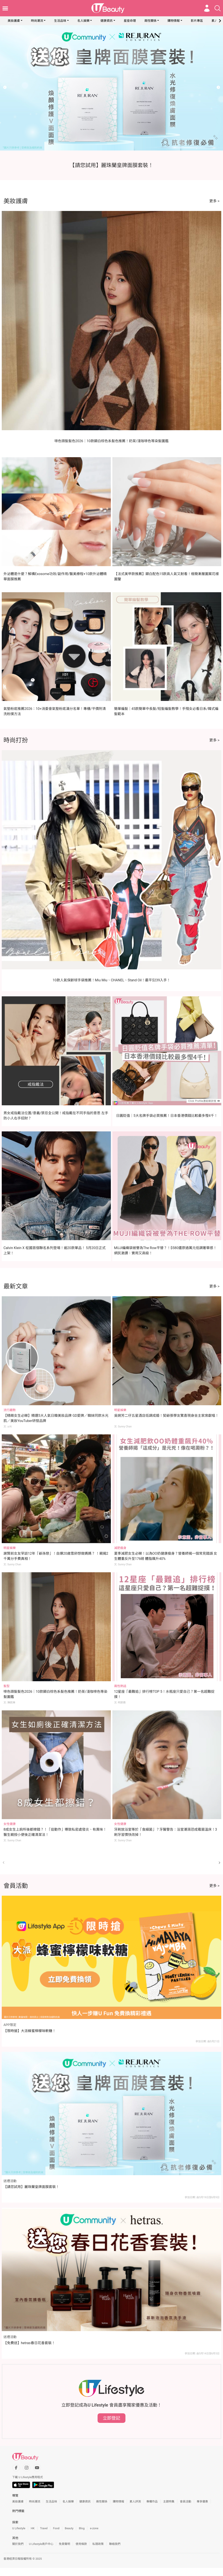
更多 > (214, 201)
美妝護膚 (14, 20)
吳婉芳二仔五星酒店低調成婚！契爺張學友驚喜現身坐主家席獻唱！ (166, 1415)
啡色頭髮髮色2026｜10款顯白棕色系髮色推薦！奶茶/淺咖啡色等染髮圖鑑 (111, 441)
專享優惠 (202, 2501)
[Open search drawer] (217, 8)
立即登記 (111, 2418)
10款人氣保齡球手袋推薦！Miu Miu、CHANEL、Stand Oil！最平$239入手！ (112, 980)
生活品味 (60, 20)
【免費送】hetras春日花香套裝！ (29, 2343)
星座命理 (130, 20)
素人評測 (135, 2501)
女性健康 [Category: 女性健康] (9, 1824)
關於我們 (18, 2544)
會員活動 (185, 2501)
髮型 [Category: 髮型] (6, 1686)
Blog (81, 2528)
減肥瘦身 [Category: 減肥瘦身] (120, 1548)
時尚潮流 (37, 20)
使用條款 (81, 2544)
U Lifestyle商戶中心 (41, 2544)
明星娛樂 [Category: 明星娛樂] (120, 1410)
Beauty (69, 2528)
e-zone (94, 2528)
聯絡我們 (114, 2544)
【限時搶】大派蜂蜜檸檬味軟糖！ (29, 2031)
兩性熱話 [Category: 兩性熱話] (120, 1686)
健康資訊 (106, 20)
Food (56, 2528)
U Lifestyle (18, 2528)
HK (32, 2528)
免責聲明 (64, 2544)
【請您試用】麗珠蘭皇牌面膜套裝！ (31, 2187)
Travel (44, 2528)
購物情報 (173, 20)
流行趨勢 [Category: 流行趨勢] (9, 1410)
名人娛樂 (83, 20)
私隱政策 (98, 2544)
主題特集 (168, 2501)
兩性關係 (150, 20)
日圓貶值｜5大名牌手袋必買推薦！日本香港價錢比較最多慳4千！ (167, 1116)
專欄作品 (152, 2501)
